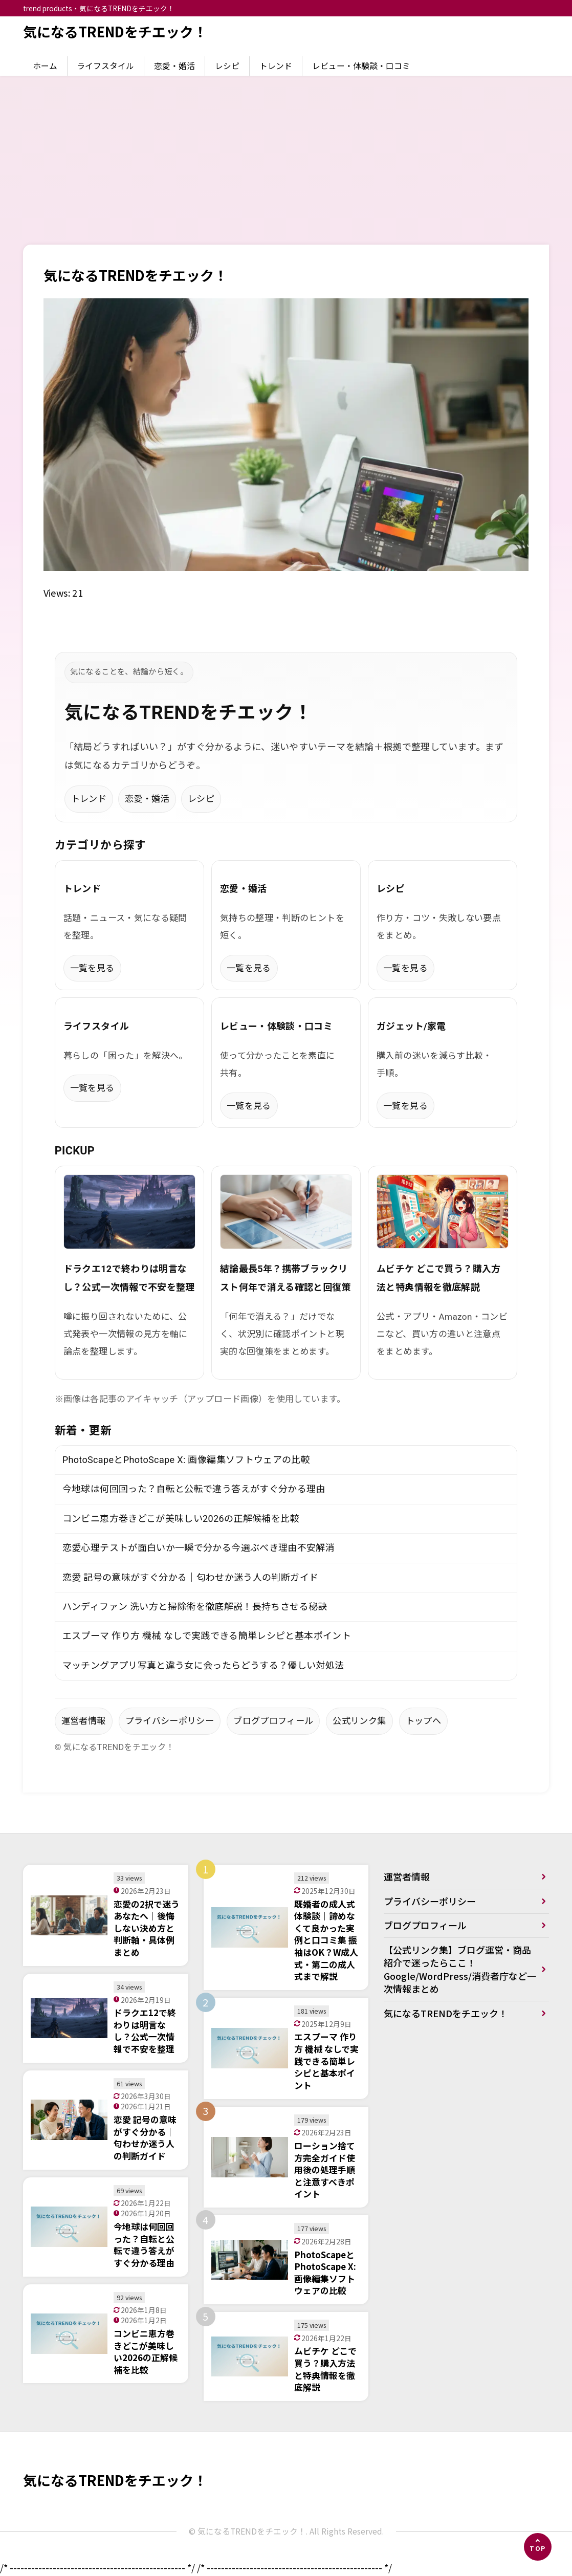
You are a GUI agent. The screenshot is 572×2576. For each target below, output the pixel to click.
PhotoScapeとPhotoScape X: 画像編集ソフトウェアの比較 (186, 1459)
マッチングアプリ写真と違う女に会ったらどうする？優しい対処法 (203, 1665)
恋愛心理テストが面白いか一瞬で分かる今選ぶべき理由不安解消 (198, 1547)
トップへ (423, 1721)
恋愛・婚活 (174, 66)
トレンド (275, 66)
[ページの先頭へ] (538, 2547)
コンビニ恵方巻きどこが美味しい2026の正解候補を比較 (180, 1518)
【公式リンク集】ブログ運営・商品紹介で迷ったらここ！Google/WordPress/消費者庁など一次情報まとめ (457, 1969)
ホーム (45, 66)
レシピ (227, 66)
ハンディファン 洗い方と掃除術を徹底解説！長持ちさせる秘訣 (194, 1606)
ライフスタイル (105, 66)
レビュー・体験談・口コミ (361, 66)
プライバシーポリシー (169, 1721)
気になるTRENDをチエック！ (115, 31)
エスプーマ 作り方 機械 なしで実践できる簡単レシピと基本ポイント (206, 1635)
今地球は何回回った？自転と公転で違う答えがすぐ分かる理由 (193, 1488)
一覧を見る (92, 968)
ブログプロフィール (273, 1721)
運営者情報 (83, 1721)
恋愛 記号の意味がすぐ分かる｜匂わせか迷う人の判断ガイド (190, 1577)
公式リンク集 (359, 1721)
